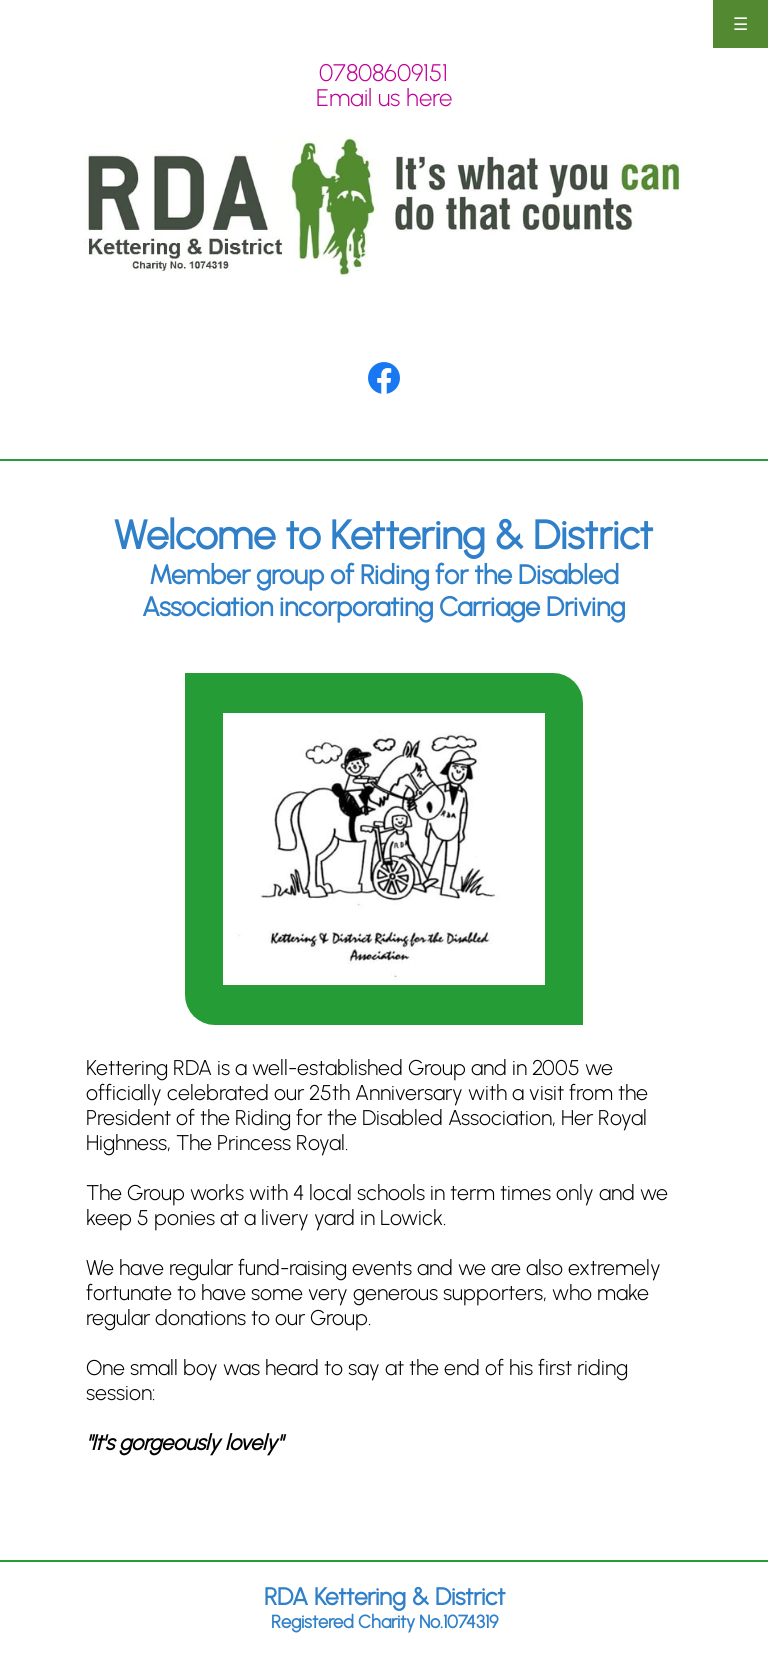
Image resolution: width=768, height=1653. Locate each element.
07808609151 (383, 72)
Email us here (384, 97)
